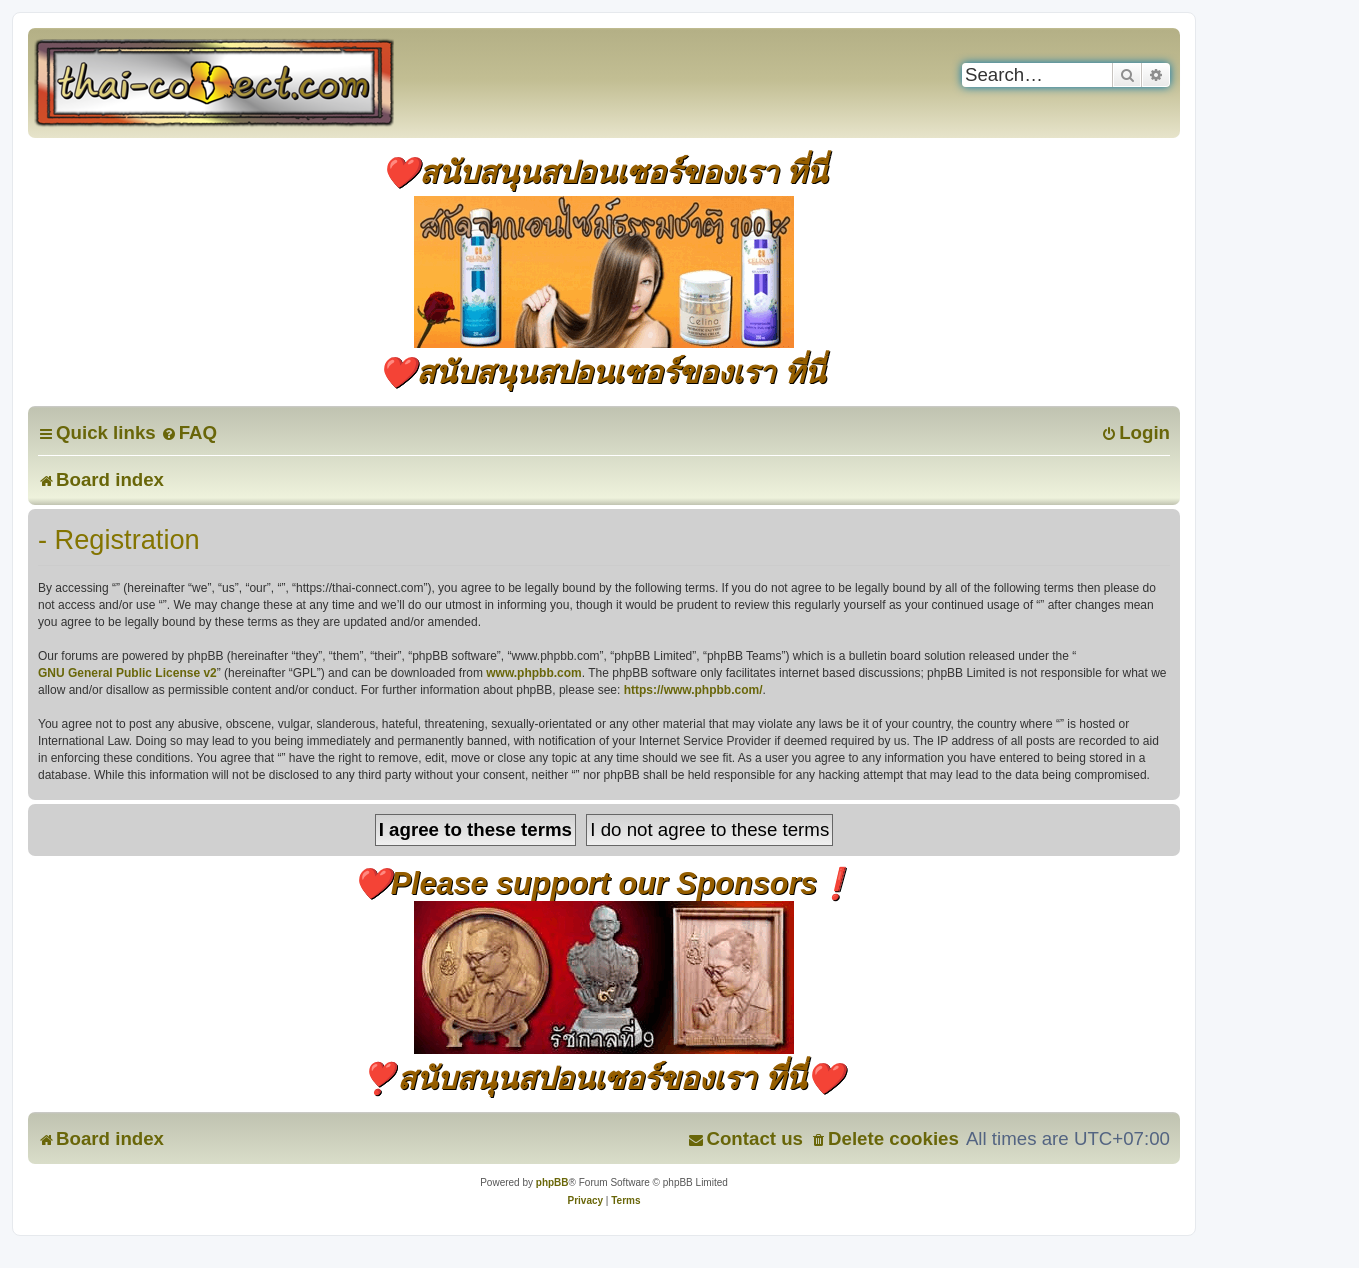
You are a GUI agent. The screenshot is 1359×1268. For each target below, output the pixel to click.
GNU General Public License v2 (127, 673)
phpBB (552, 1182)
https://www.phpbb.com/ (693, 690)
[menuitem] (189, 432)
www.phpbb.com (534, 673)
